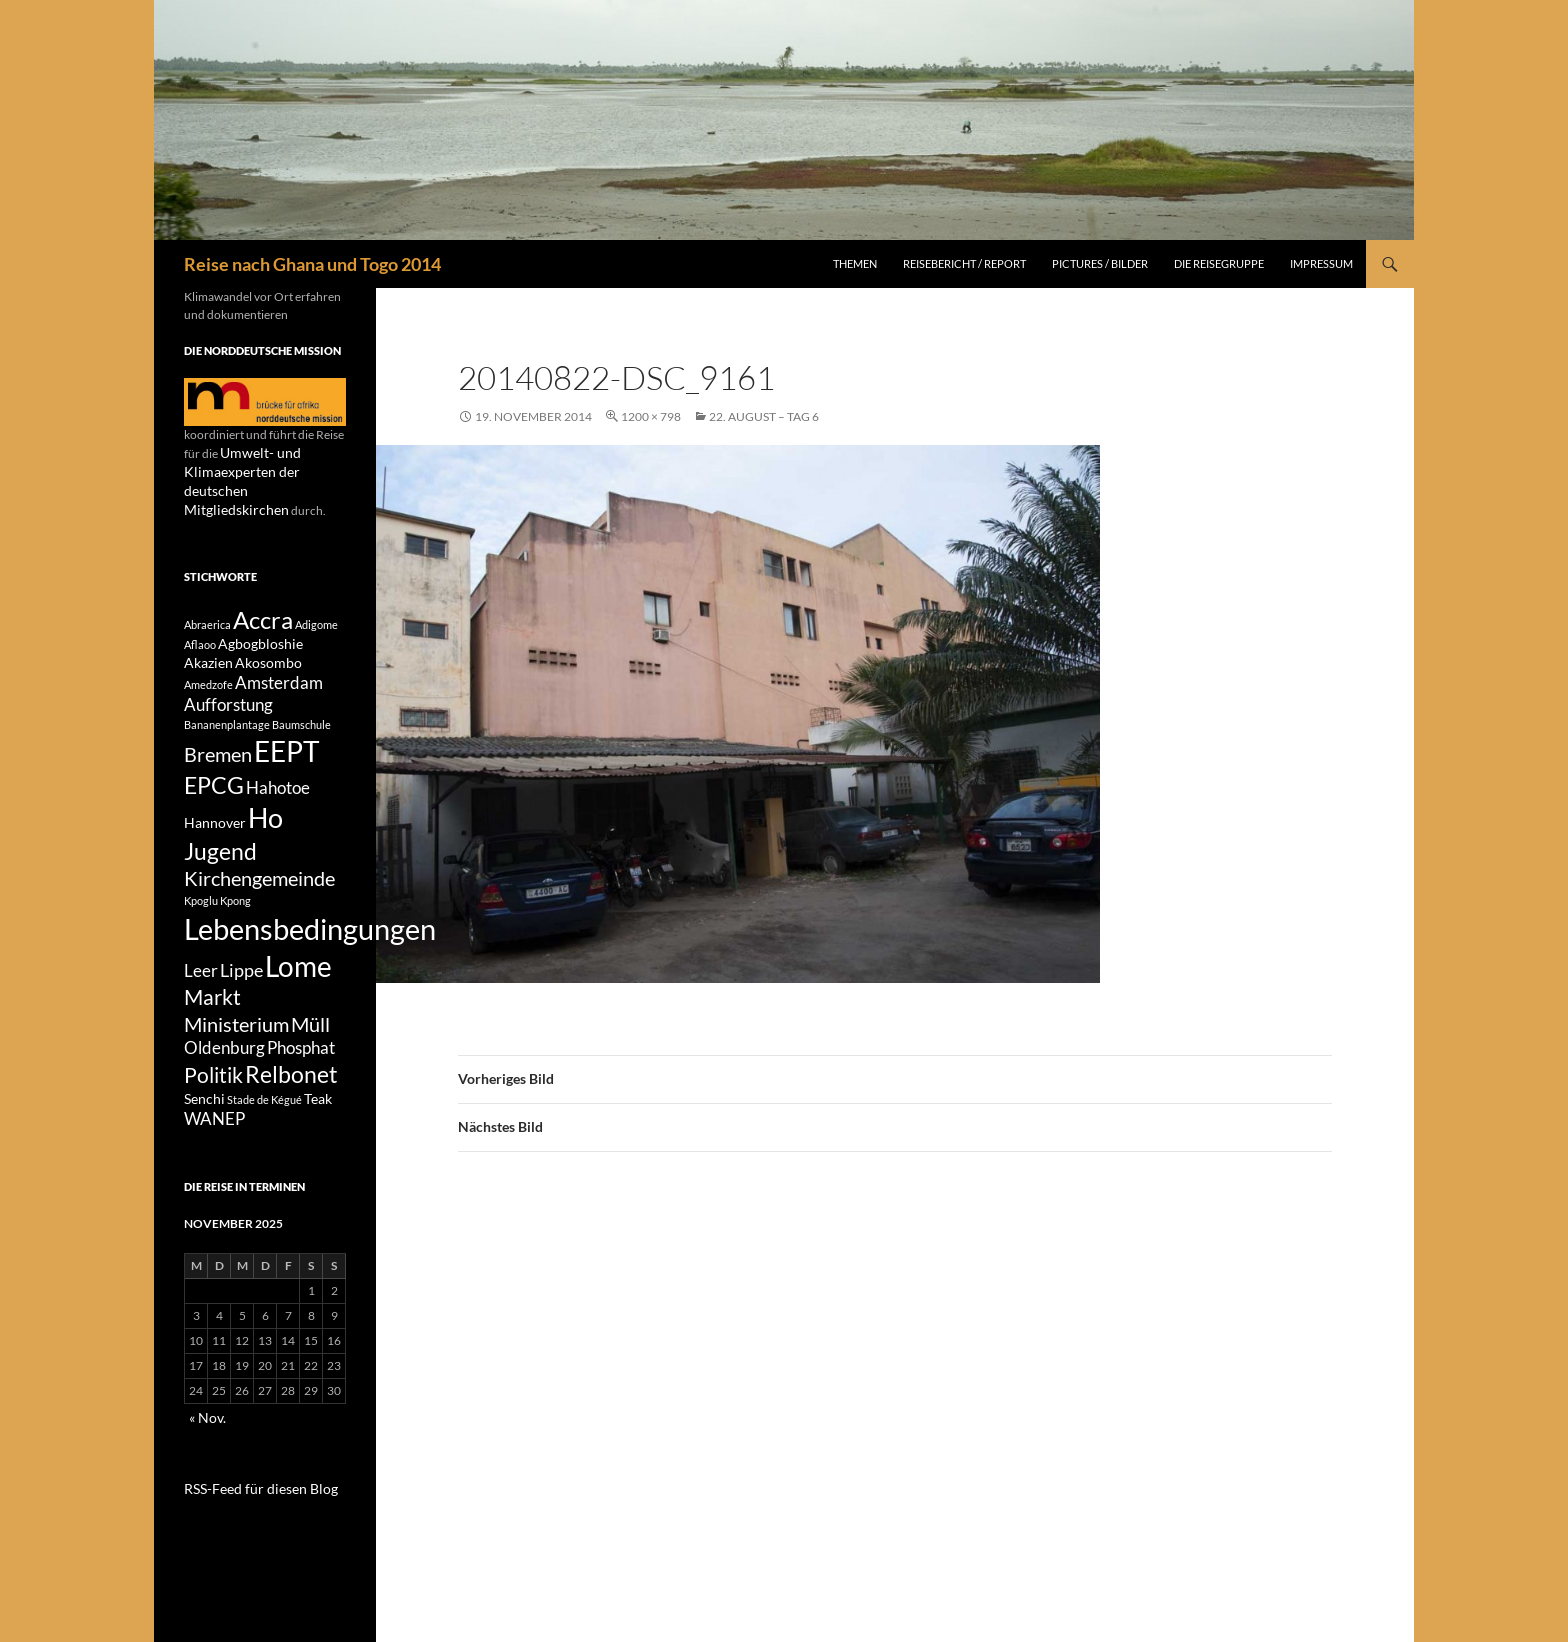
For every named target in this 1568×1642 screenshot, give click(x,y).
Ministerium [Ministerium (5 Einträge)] (236, 1062)
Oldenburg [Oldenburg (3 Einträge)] (224, 1089)
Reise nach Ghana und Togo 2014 (312, 264)
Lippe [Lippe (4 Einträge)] (241, 998)
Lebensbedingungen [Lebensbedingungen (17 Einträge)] (310, 950)
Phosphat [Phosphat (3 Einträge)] (301, 1089)
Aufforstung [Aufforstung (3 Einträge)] (228, 698)
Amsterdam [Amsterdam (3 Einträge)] (279, 673)
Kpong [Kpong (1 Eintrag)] (235, 919)
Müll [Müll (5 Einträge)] (310, 1062)
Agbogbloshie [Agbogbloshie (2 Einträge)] (260, 628)
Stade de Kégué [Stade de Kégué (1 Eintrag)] (264, 1148)
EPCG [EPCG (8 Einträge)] (214, 787)
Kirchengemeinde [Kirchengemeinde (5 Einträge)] (259, 896)
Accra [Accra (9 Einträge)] (263, 599)
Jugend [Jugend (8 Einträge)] (220, 863)
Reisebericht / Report (964, 263)
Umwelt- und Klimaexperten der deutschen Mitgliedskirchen (261, 470)
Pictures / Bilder (1100, 263)
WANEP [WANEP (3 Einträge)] (214, 1170)
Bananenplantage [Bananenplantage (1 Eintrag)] (227, 718)
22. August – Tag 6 (764, 416)
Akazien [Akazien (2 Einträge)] (208, 650)
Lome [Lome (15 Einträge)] (298, 994)
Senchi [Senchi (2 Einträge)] (204, 1147)
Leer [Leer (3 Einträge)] (201, 999)
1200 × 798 (651, 416)
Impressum (1321, 263)
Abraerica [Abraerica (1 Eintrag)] (207, 604)
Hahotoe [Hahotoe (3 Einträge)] (278, 790)
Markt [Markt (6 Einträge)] (212, 1031)
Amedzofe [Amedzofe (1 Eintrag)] (208, 674)
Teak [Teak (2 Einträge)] (318, 1147)
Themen (855, 263)
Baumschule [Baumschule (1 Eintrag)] (301, 718)
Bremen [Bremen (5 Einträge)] (218, 751)
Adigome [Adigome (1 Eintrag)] (316, 604)
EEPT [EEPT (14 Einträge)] (287, 748)
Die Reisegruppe (1219, 263)
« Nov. (205, 1467)
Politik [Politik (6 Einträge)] (213, 1120)
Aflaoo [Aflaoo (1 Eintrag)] (200, 629)
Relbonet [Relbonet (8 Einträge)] (291, 1119)
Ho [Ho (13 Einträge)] (265, 824)
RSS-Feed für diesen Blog (249, 1536)
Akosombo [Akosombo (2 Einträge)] (268, 650)
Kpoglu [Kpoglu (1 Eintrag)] (201, 919)
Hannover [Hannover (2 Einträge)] (215, 829)
